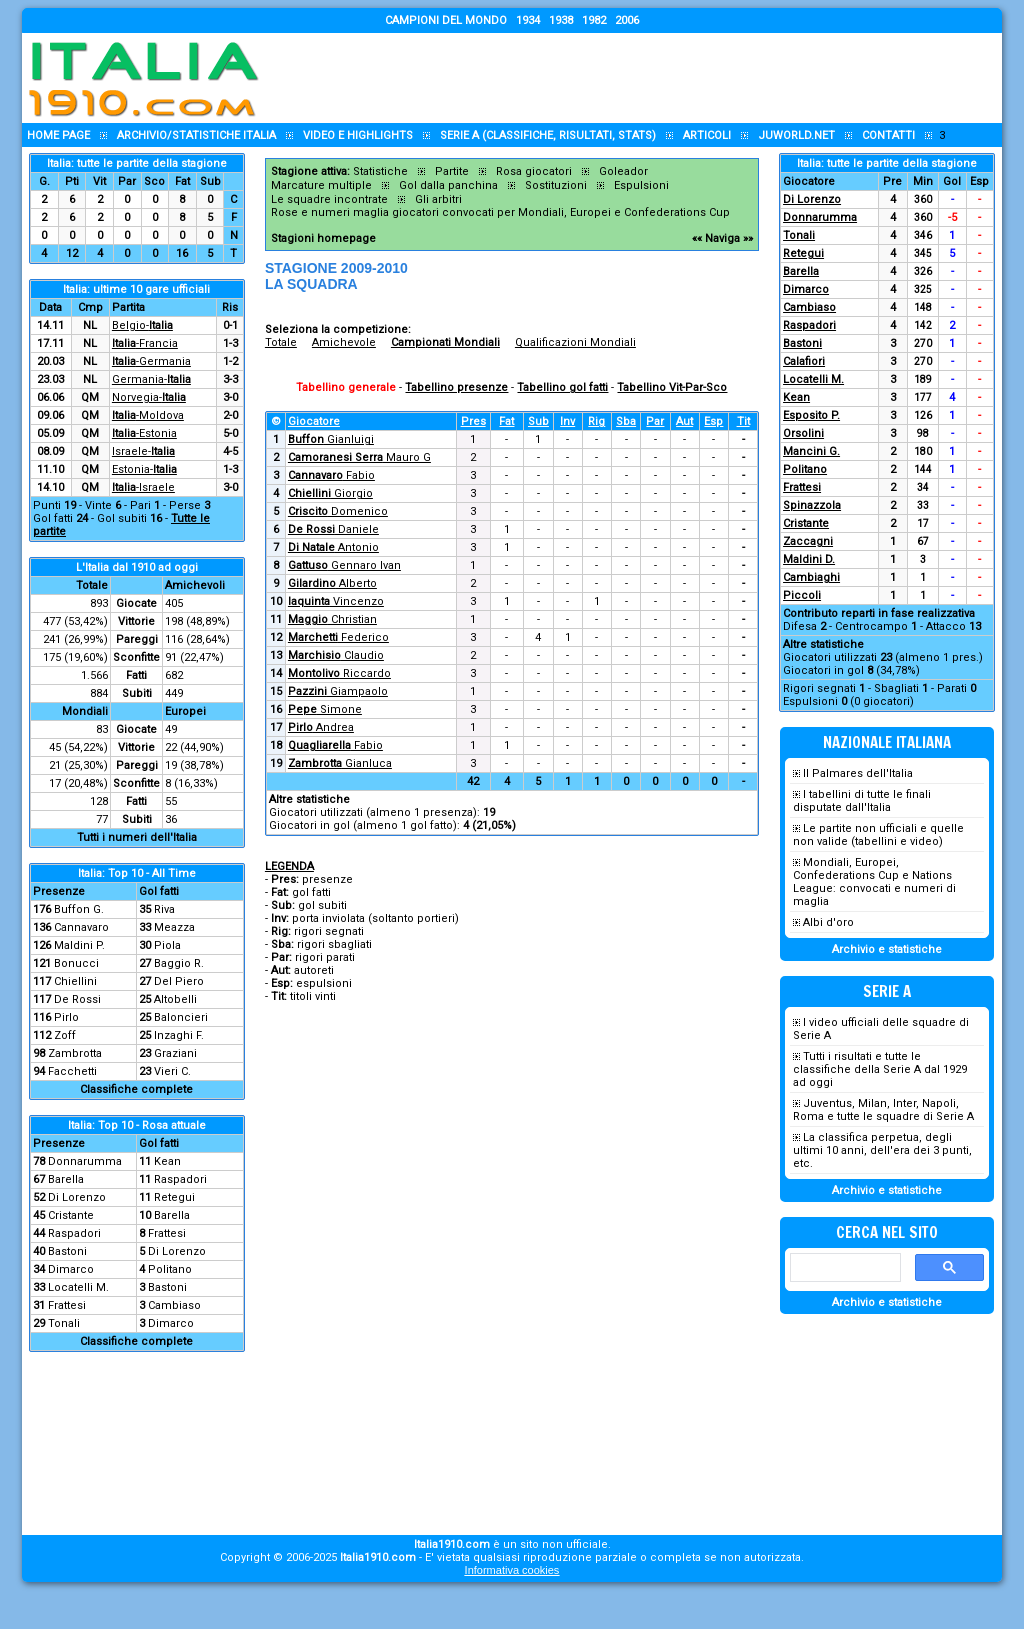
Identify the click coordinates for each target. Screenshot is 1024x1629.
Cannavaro (81, 927)
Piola (167, 945)
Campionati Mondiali (445, 342)
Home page (58, 135)
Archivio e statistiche (887, 949)
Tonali (64, 1323)
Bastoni (67, 1251)
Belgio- (142, 325)
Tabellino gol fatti (562, 387)
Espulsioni (641, 185)
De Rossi (77, 999)
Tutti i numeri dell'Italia (137, 837)
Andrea (321, 727)
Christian (332, 619)
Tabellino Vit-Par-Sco (672, 387)
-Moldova (148, 415)
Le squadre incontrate (329, 199)
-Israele (143, 487)
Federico (338, 637)
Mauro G (359, 457)
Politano (170, 1269)
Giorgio (330, 493)
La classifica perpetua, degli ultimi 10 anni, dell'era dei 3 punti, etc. (882, 1150)
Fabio (331, 475)
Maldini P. (79, 945)
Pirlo (66, 1017)
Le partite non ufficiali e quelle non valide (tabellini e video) (878, 835)
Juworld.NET (796, 135)
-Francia (145, 343)
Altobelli (175, 999)
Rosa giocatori (534, 171)
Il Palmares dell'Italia (858, 773)
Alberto (332, 583)
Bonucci (76, 963)
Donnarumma (85, 1161)
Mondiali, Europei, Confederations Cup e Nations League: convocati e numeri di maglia (874, 882)
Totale (281, 342)
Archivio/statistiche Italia (196, 135)
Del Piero (179, 981)
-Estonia (144, 433)
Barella (66, 1179)
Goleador (623, 171)
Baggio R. (179, 963)
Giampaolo (338, 691)
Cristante (71, 1215)
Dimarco (71, 1269)
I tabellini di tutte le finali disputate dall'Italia (862, 801)
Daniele (333, 529)
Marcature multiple (321, 185)
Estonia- (144, 469)
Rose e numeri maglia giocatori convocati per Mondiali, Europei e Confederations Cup (500, 212)
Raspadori (180, 1179)
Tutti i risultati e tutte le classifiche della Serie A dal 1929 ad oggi (880, 1069)
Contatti (888, 135)
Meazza (174, 927)
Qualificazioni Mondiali (575, 342)
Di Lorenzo (77, 1197)
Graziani (175, 1053)
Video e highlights (358, 135)
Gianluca (340, 763)
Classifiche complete (136, 1089)
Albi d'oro (828, 922)
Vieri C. (172, 1071)
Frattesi (167, 1233)
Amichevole (344, 342)
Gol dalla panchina (448, 185)
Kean (167, 1161)
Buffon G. (79, 909)
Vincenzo (336, 601)
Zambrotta (75, 1053)
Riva (164, 909)
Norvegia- (149, 397)
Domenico (338, 511)
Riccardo (339, 673)
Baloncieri (181, 1017)
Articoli (707, 135)
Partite (452, 171)
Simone (325, 709)
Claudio (336, 655)
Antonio (333, 547)
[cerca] (843, 1268)
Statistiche (380, 171)
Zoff (65, 1035)
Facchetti (72, 1071)
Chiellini (75, 981)
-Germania (151, 361)
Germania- (151, 379)
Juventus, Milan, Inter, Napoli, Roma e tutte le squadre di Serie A (883, 1110)
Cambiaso (174, 1305)
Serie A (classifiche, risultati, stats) (548, 135)
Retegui (174, 1197)
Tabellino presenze (456, 387)
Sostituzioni (556, 185)
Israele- (143, 451)
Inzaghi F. (179, 1035)
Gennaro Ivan (344, 565)
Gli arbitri (438, 199)
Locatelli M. (78, 1287)
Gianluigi (331, 439)
